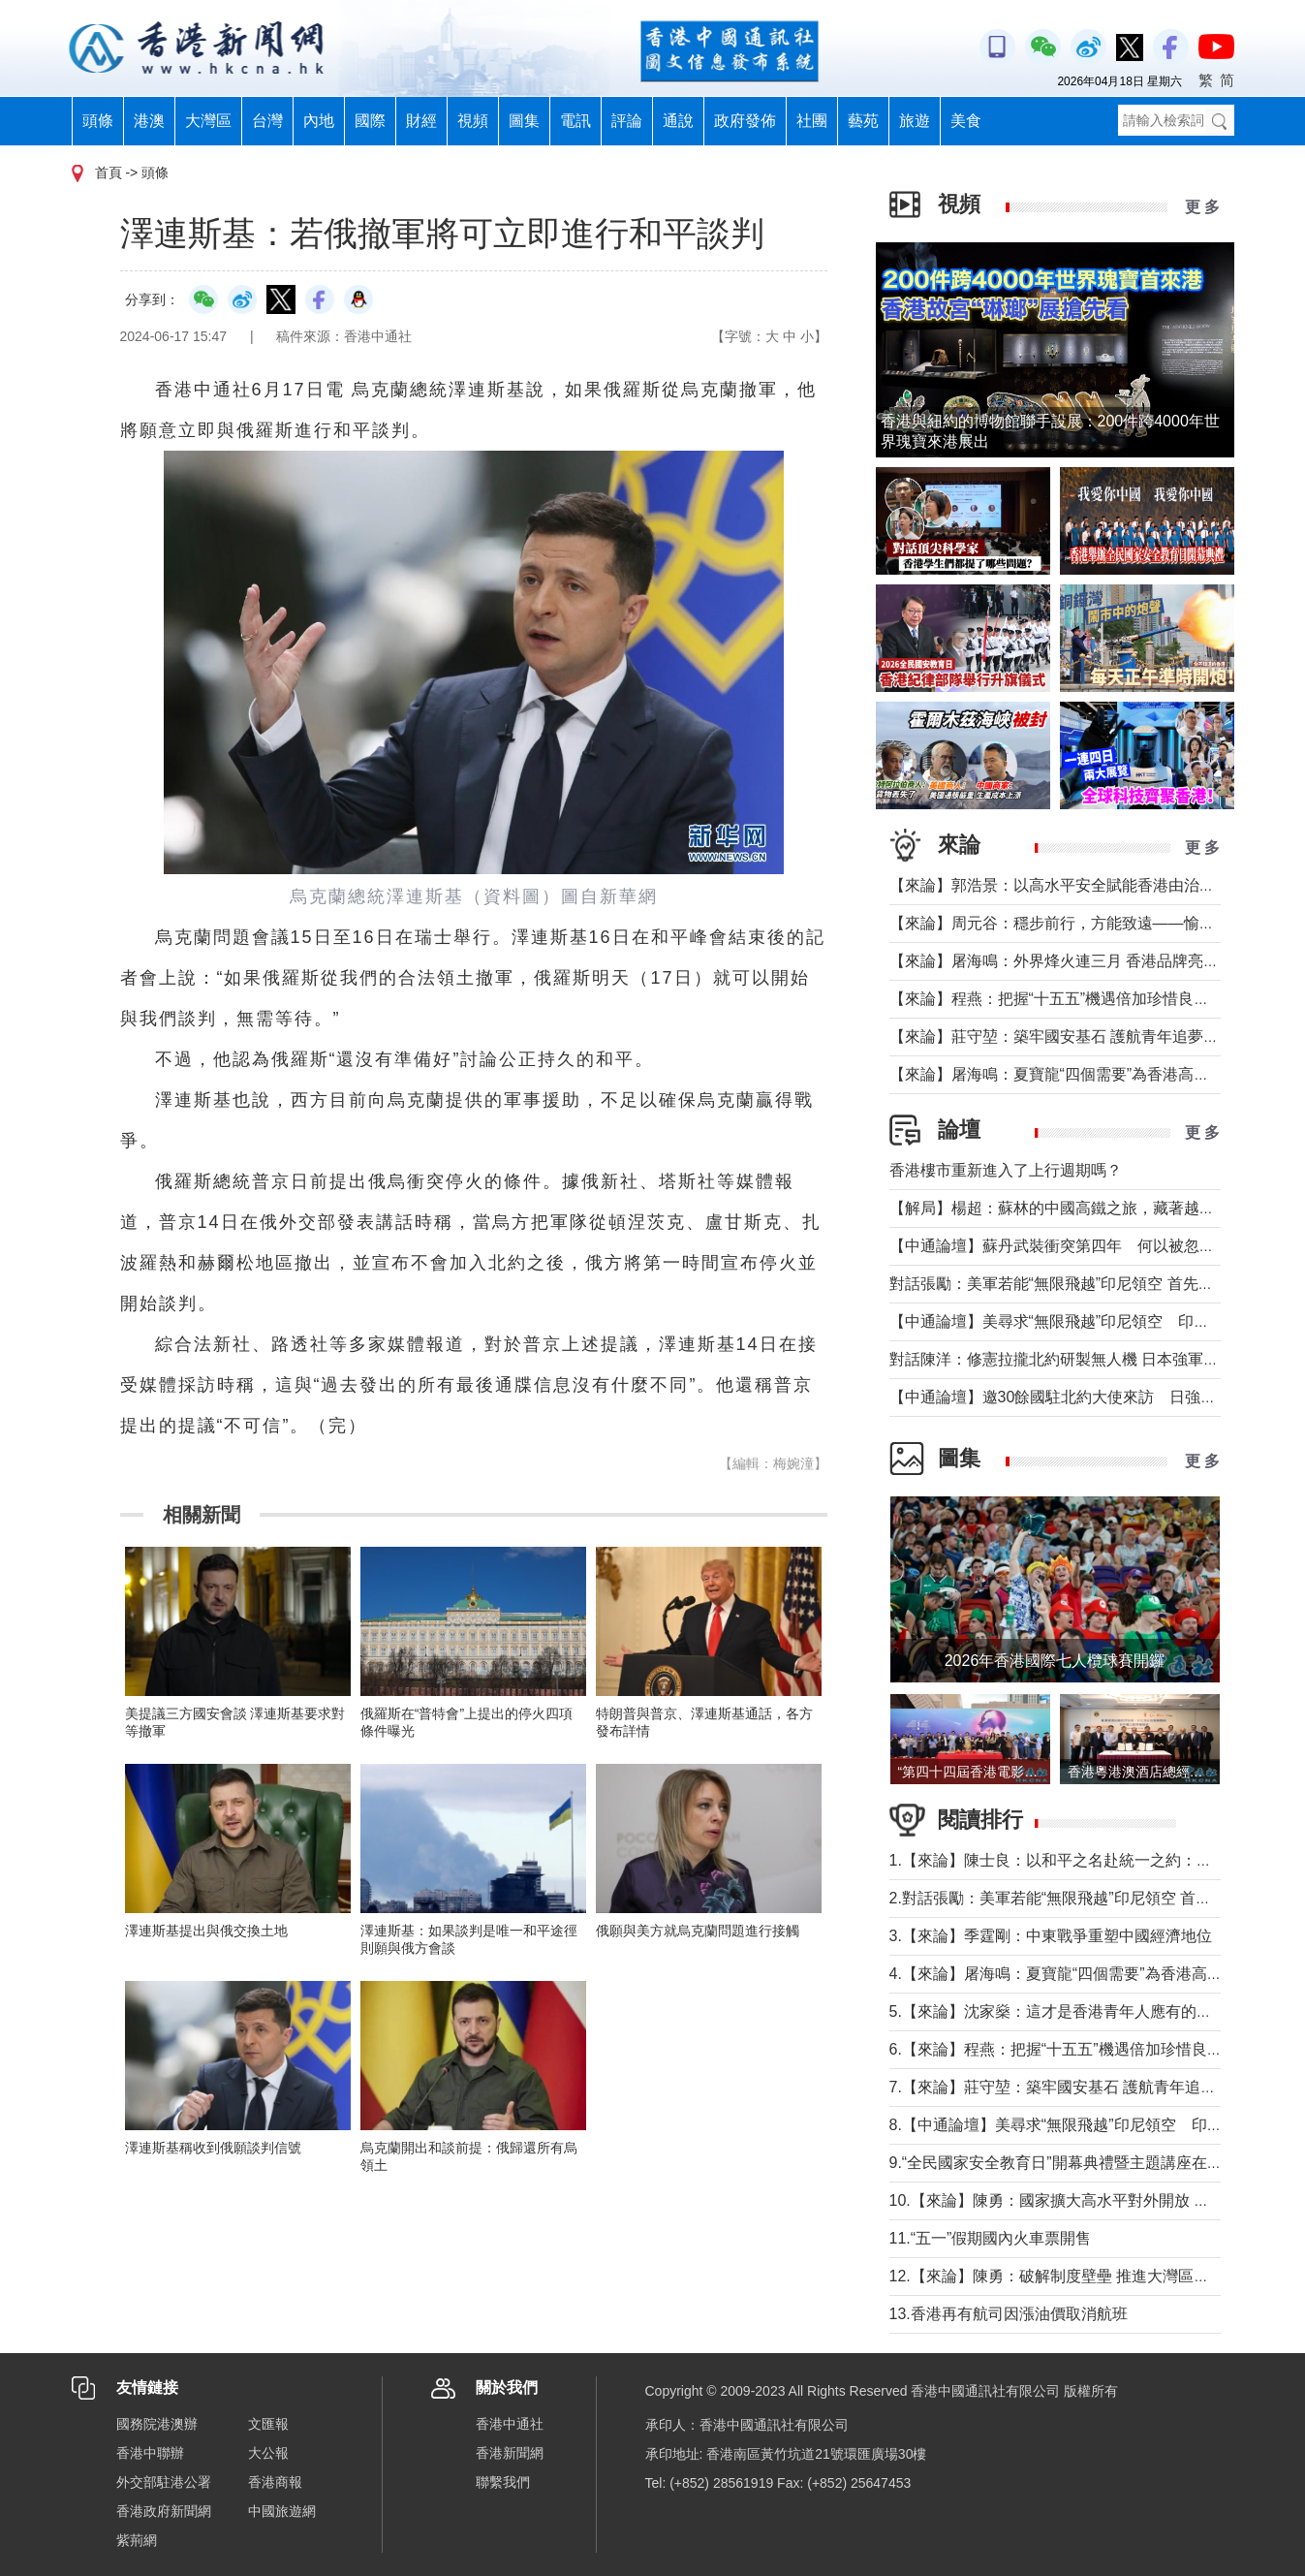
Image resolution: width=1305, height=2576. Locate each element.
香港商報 (275, 2482)
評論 (626, 120)
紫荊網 (136, 2540)
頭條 (97, 120)
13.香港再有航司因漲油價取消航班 (1008, 2314)
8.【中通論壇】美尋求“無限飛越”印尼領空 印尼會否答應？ (1094, 2125)
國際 (370, 120)
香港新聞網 (510, 2453)
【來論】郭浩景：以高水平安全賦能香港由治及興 (1059, 885)
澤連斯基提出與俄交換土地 (213, 1930)
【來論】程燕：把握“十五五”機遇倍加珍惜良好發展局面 (1080, 998)
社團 (811, 120)
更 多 (1202, 207)
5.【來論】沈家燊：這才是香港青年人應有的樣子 (1058, 2011)
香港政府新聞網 (163, 2511)
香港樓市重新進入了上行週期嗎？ (1005, 1170)
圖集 (524, 120)
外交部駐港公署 (163, 2482)
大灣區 (208, 120)
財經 (421, 120)
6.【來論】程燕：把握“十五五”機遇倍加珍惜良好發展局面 (1087, 2049)
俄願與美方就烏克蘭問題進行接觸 (697, 1930)
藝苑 (863, 120)
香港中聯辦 (150, 2453)
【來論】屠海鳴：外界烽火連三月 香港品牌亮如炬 (1061, 961)
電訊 (575, 120)
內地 (318, 120)
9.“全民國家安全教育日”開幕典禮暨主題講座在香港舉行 (1079, 2162)
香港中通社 (510, 2424)
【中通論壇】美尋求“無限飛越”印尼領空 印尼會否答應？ (1088, 1321)
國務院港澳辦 (157, 2424)
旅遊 (914, 120)
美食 (965, 120)
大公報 (268, 2453)
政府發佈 (745, 120)
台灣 (267, 120)
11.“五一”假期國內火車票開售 (990, 2238)
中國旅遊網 (282, 2511)
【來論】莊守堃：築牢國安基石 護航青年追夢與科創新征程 (1092, 1036)
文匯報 (268, 2424)
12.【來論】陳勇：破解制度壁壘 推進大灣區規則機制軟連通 (1096, 2276)
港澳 (149, 120)
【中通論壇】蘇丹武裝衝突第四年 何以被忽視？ (1059, 1246)
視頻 (472, 120)
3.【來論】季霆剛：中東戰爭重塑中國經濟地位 (1050, 1936)
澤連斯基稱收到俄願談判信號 (213, 2147)
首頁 (108, 172)
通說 (678, 120)
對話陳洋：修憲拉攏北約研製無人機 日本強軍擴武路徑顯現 (1092, 1359)
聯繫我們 (503, 2482)
